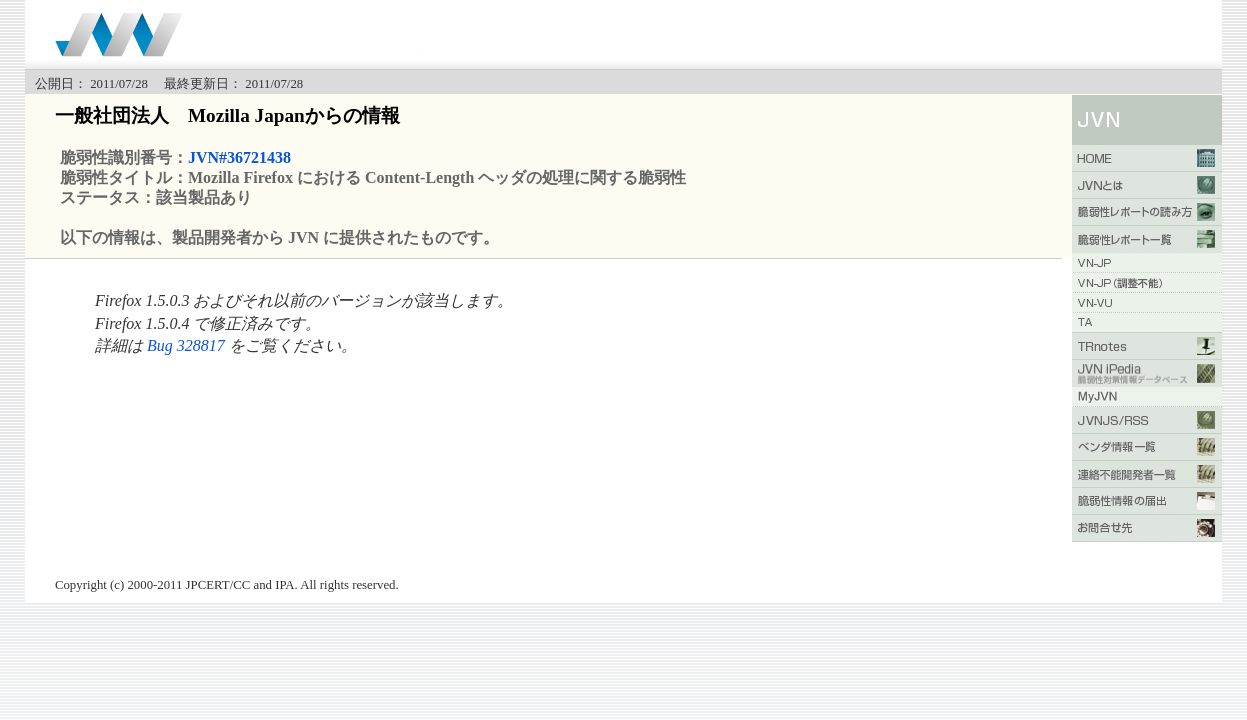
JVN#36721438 (239, 157)
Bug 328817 (186, 345)
